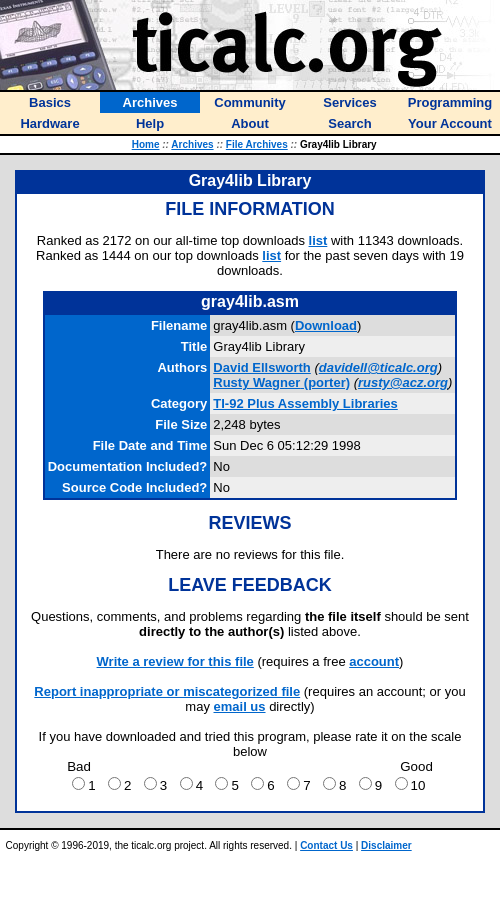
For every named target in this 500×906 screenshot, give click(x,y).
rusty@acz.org (403, 382)
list (318, 240)
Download (326, 325)
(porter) (281, 382)
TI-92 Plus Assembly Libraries (305, 403)
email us (240, 706)
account (374, 661)
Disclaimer (386, 845)
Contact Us (326, 845)
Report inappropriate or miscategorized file (167, 691)
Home (146, 144)
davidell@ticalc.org (378, 367)
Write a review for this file (175, 661)
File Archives (257, 144)
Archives (192, 144)
